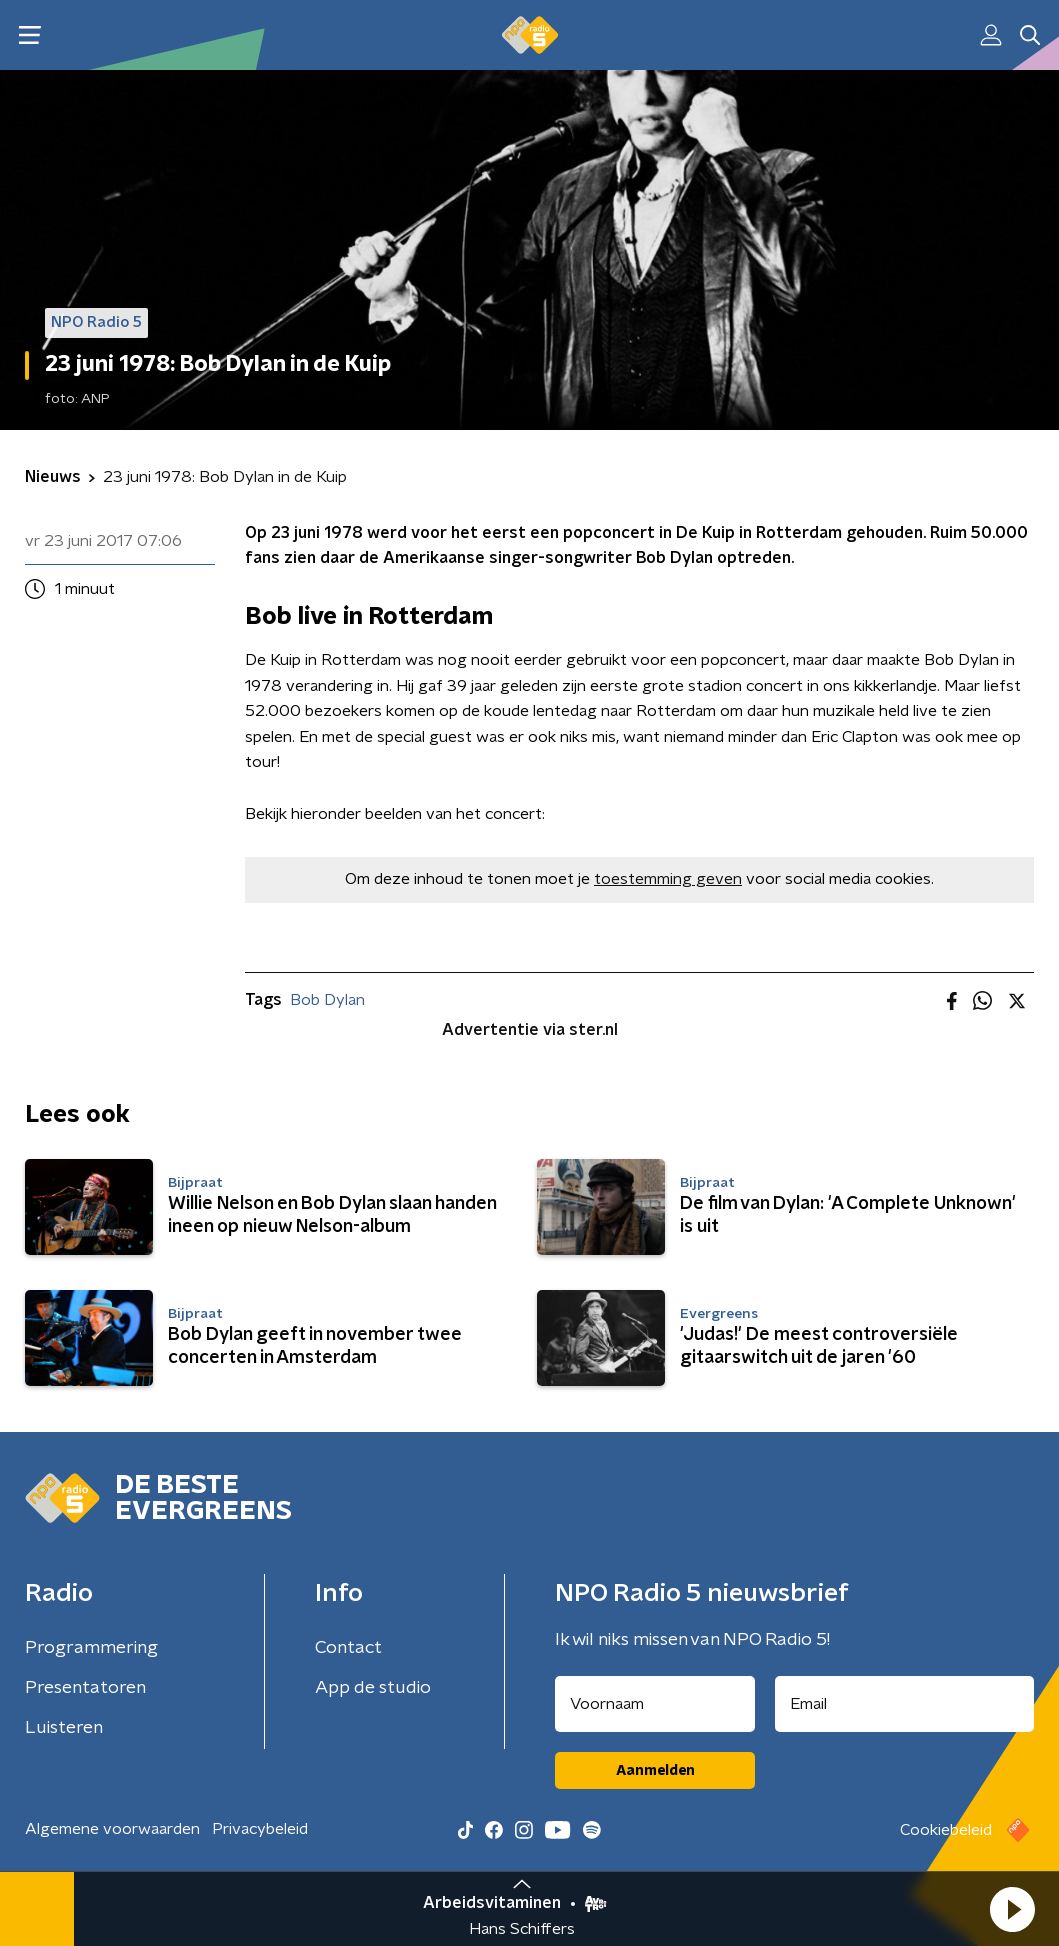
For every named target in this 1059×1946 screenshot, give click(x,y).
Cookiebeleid (946, 1830)
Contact (348, 1648)
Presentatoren (85, 1688)
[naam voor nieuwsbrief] (655, 1704)
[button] (1012, 1909)
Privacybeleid (260, 1829)
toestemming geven (668, 879)
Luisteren (64, 1728)
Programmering (91, 1648)
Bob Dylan (327, 1000)
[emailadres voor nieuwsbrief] (904, 1704)
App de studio (373, 1688)
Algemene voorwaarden (112, 1829)
